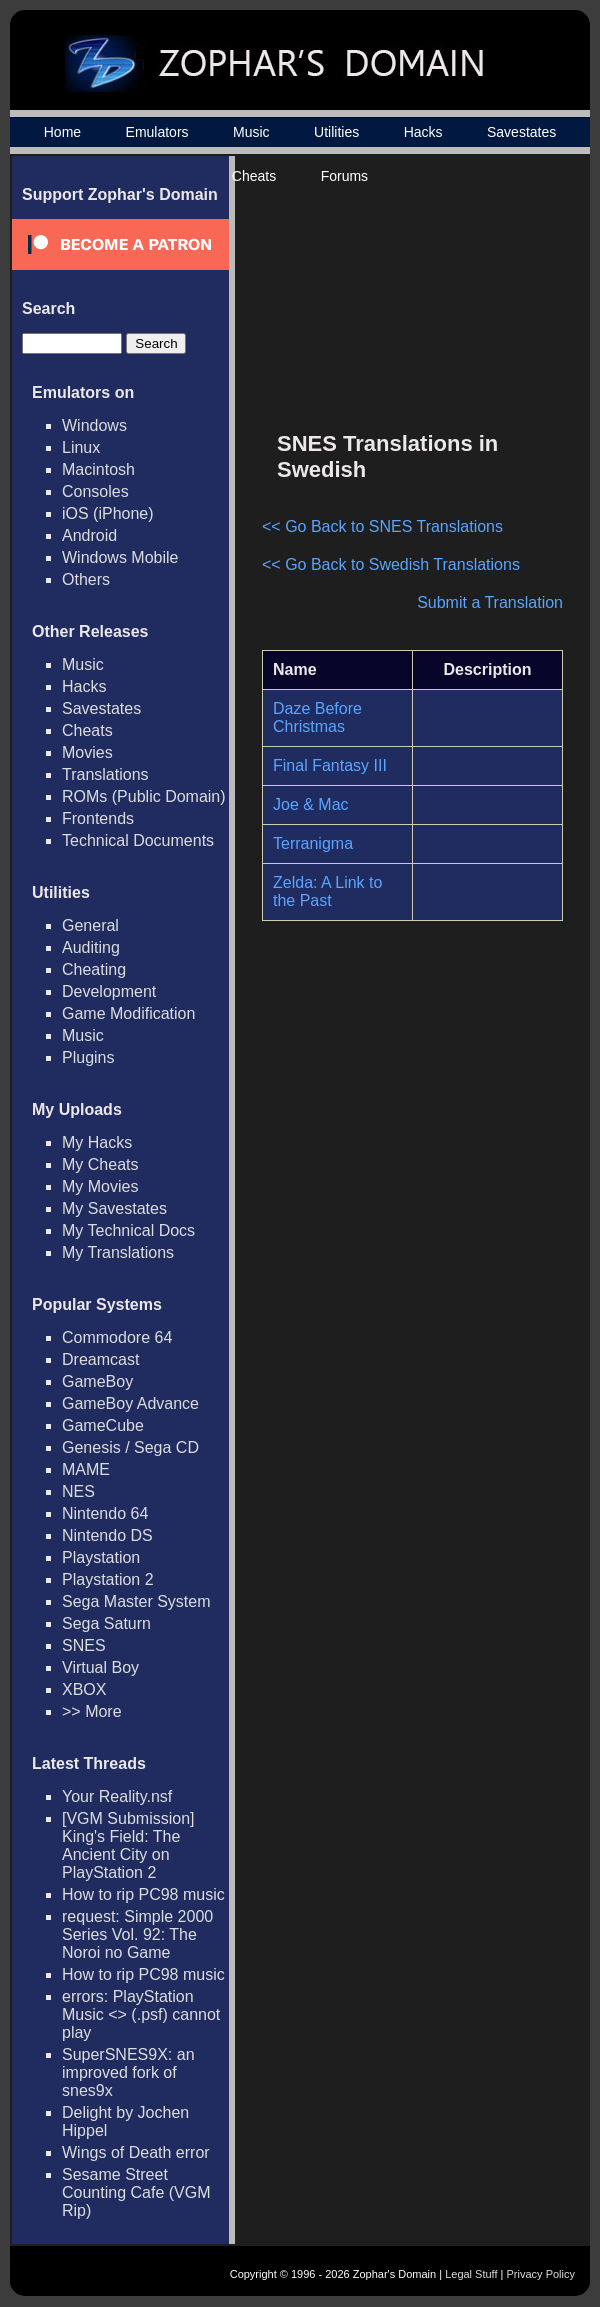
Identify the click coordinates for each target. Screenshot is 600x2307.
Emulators (157, 132)
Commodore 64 (117, 1337)
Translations (105, 774)
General (90, 925)
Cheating (94, 969)
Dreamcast (100, 1359)
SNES (84, 1645)
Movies (87, 752)
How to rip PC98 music (143, 1894)
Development (109, 991)
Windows (94, 425)
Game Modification (128, 1013)
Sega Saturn (106, 1623)
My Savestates (114, 1208)
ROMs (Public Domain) (144, 796)
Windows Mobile (120, 557)
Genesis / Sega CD (130, 1447)
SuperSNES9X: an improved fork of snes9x (128, 2072)
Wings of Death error (136, 2152)
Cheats (254, 176)
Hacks (423, 132)
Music (251, 132)
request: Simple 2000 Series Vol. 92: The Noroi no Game (137, 1934)
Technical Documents (138, 840)
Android (89, 535)
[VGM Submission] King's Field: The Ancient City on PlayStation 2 (128, 1845)
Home (62, 132)
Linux (81, 447)
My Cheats (100, 1164)
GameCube (103, 1425)
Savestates (521, 132)
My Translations (118, 1252)
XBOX (84, 1689)
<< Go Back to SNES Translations (382, 526)
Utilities (336, 132)
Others (86, 579)
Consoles (95, 491)
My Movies (100, 1186)
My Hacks (97, 1142)
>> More (92, 1711)
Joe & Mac (311, 804)
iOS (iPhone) (108, 513)
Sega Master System (136, 1601)
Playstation (101, 1557)
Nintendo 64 (105, 1513)
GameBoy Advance (130, 1403)
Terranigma (313, 843)
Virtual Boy (100, 1667)
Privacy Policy (541, 2274)
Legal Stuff (471, 2274)
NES (78, 1491)
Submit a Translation (490, 602)
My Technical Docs (128, 1230)
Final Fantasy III (330, 765)
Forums (344, 176)
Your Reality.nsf (117, 1796)
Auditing (91, 947)
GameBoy (97, 1381)
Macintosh (98, 469)
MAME (86, 1469)
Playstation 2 (108, 1579)
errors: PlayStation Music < (141, 2014)
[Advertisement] (438, 301)
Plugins (88, 1057)
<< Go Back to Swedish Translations (391, 564)
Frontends (98, 818)
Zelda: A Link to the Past (327, 891)
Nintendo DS (107, 1535)
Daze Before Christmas (317, 717)
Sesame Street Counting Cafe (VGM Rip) (136, 2192)
